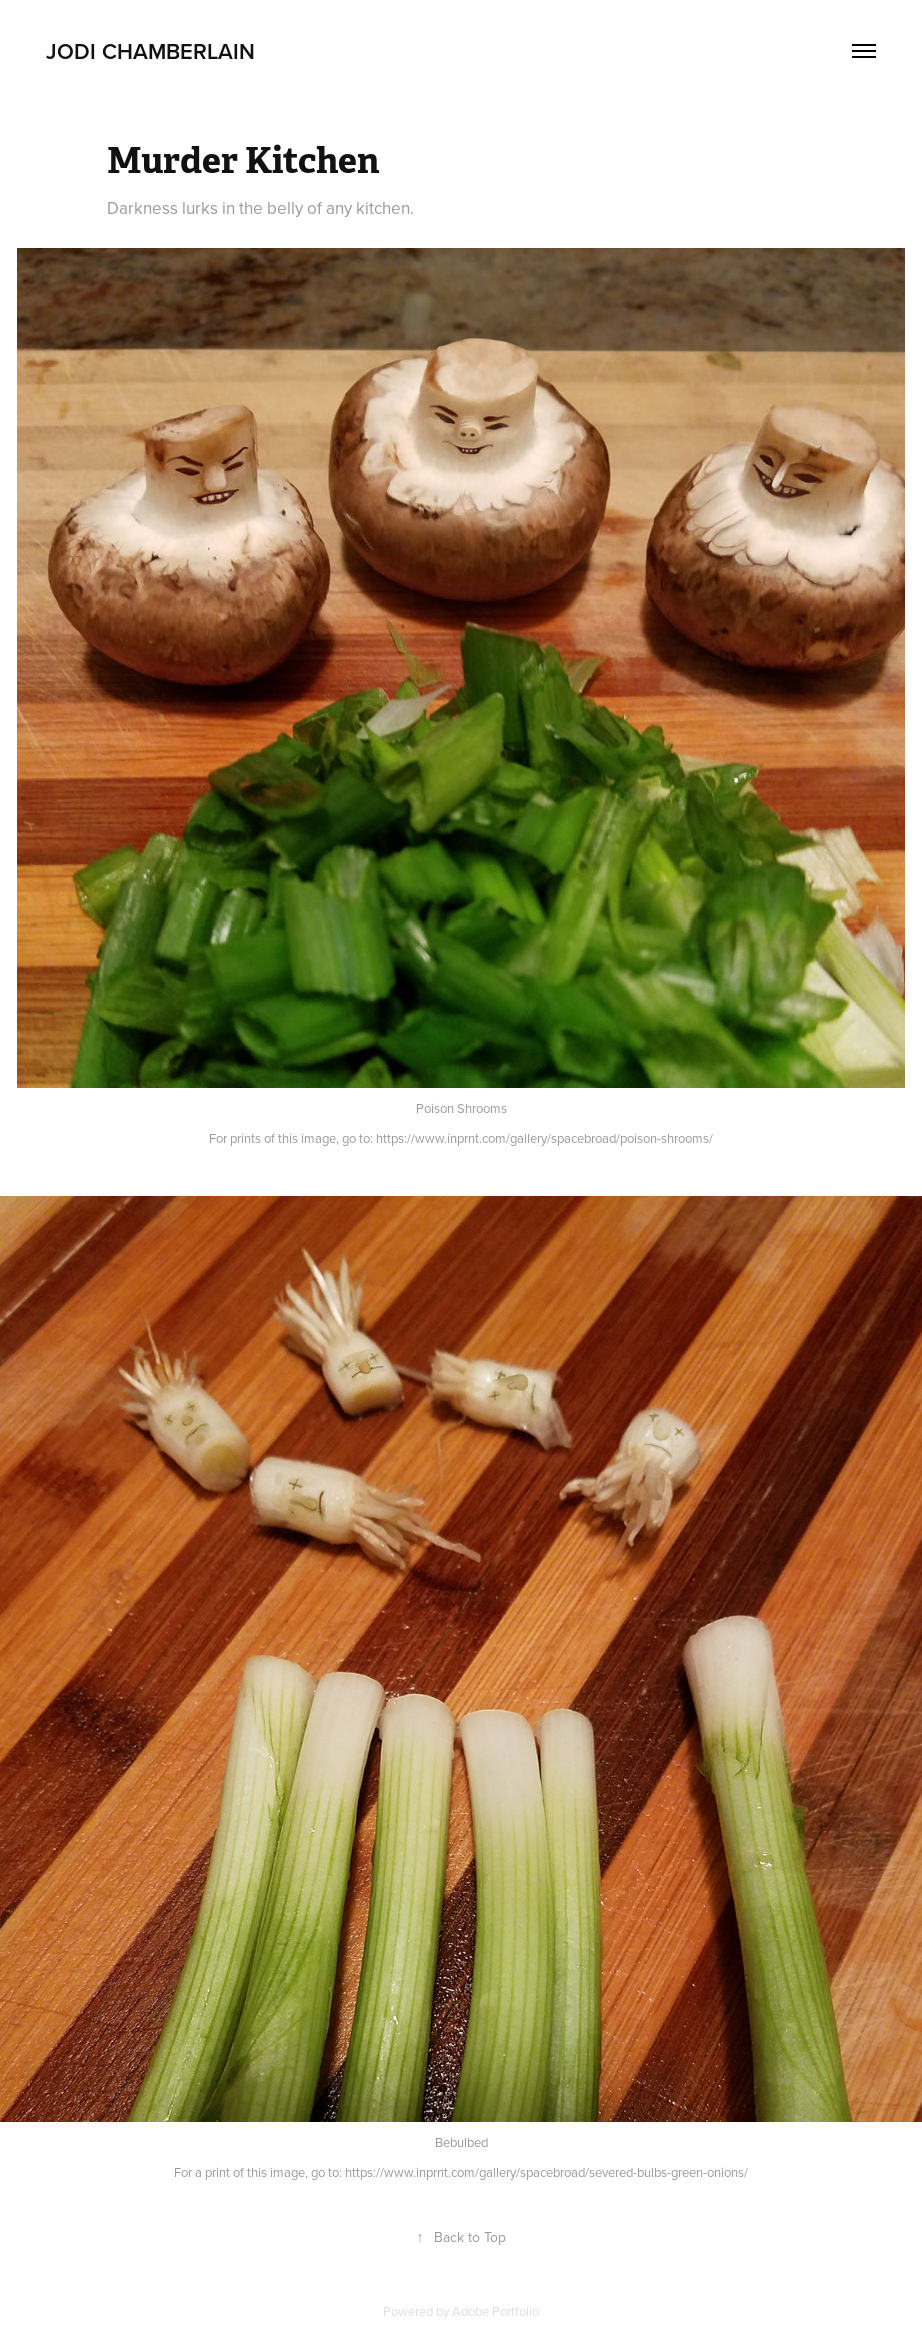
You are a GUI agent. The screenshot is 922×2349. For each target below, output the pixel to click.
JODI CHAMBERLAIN (150, 51)
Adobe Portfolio (495, 2311)
